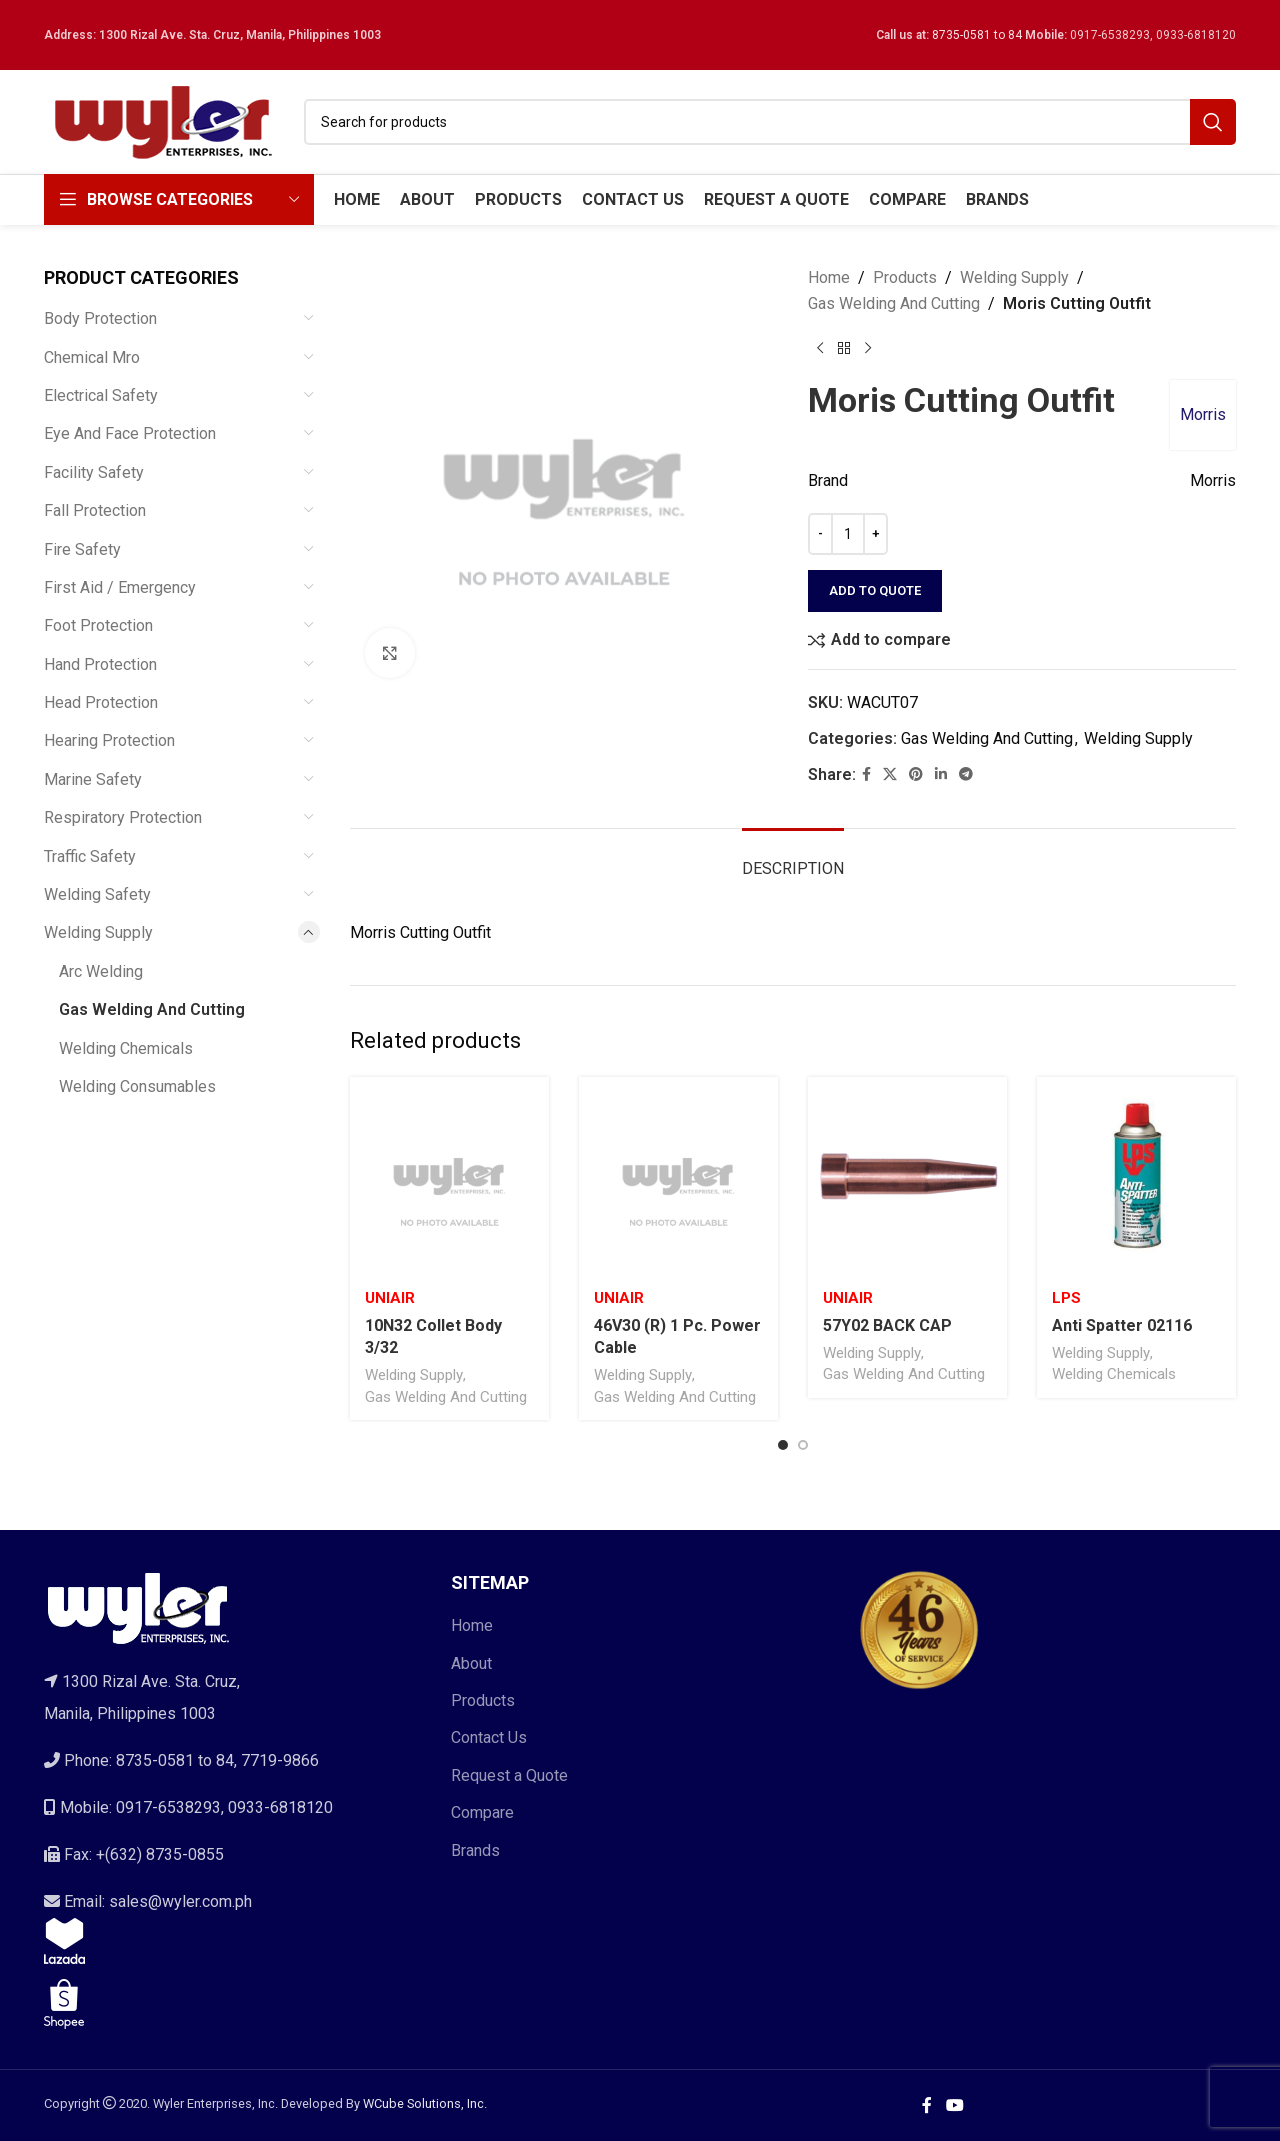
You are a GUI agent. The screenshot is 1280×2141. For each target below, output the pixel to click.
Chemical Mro (92, 357)
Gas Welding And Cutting (152, 1009)
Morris (1203, 414)
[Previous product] (820, 348)
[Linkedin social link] (941, 774)
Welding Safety (97, 894)
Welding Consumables (137, 1086)
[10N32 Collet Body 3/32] (449, 1176)
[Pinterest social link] (916, 774)
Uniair (390, 1298)
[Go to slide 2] (803, 1445)
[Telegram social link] (966, 774)
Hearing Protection (109, 740)
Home (829, 277)
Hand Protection (100, 664)
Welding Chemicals (126, 1048)
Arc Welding (101, 971)
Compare (482, 1812)
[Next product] (868, 348)
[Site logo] (164, 120)
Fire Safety (82, 549)
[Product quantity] (848, 534)
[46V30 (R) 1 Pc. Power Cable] (678, 1176)
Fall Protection (95, 510)
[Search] (770, 122)
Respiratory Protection (123, 817)
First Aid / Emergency (120, 587)
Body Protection (100, 318)
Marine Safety (93, 779)
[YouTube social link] (954, 2105)
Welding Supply (98, 932)
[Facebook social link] (866, 774)
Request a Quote (509, 1775)
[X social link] (890, 774)
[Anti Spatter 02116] (1136, 1176)
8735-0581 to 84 (977, 35)
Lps (1066, 1298)
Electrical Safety (101, 395)
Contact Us (489, 1737)
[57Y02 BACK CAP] (907, 1176)
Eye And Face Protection (130, 433)
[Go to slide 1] (783, 1445)
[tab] (793, 858)
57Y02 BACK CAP (887, 1325)
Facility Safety (94, 472)
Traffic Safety (90, 856)
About (471, 1663)
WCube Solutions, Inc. (425, 2103)
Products (905, 277)
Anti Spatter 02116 (1122, 1325)
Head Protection (101, 702)
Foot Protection (98, 625)
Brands (475, 1850)
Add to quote (875, 590)
